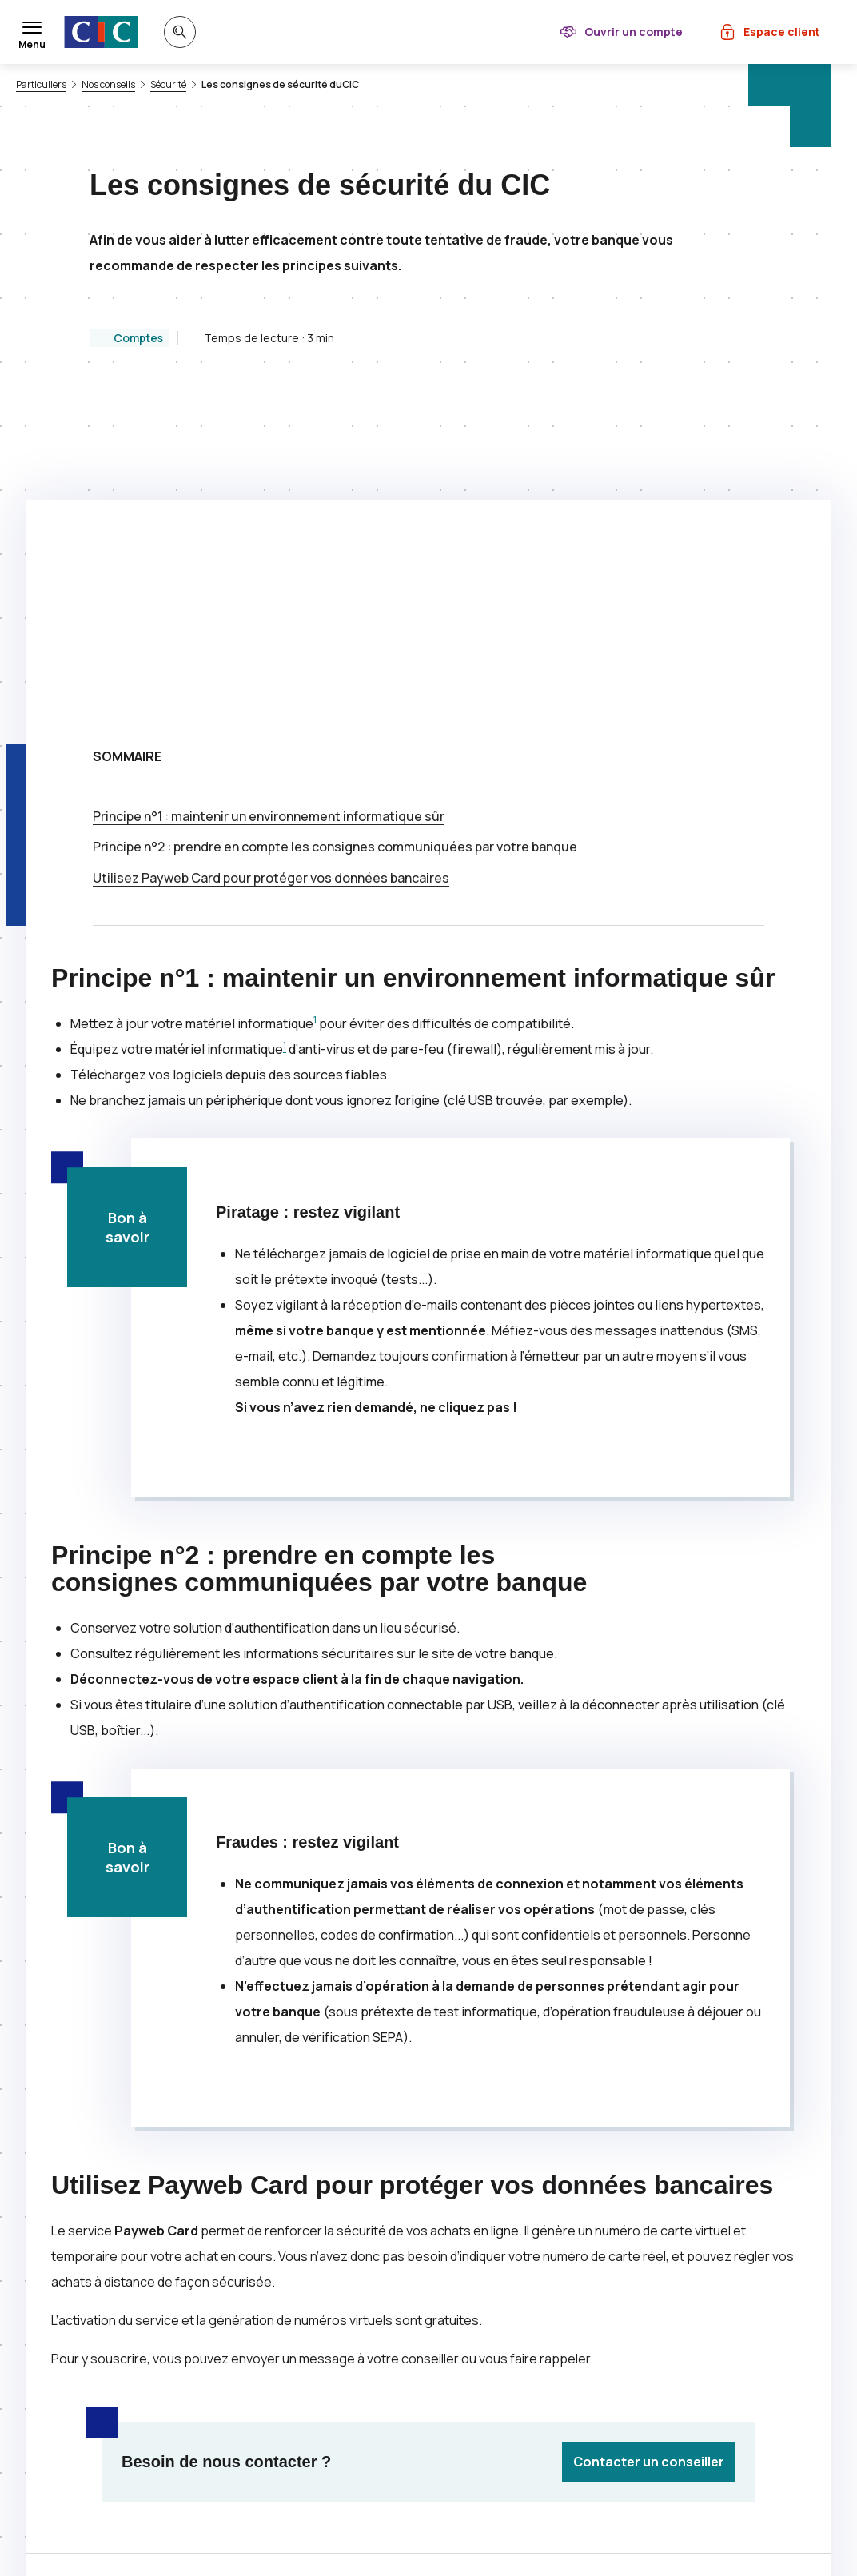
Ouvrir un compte (633, 31)
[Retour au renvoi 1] (444, 2540)
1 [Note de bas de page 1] (315, 700)
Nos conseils (108, 84)
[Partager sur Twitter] (486, 2290)
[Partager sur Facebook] (524, 2290)
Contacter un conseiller (648, 2142)
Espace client (781, 31)
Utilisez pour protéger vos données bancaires (271, 558)
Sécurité (168, 84)
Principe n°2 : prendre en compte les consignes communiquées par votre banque (335, 527)
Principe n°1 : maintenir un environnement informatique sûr (268, 496)
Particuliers (41, 84)
